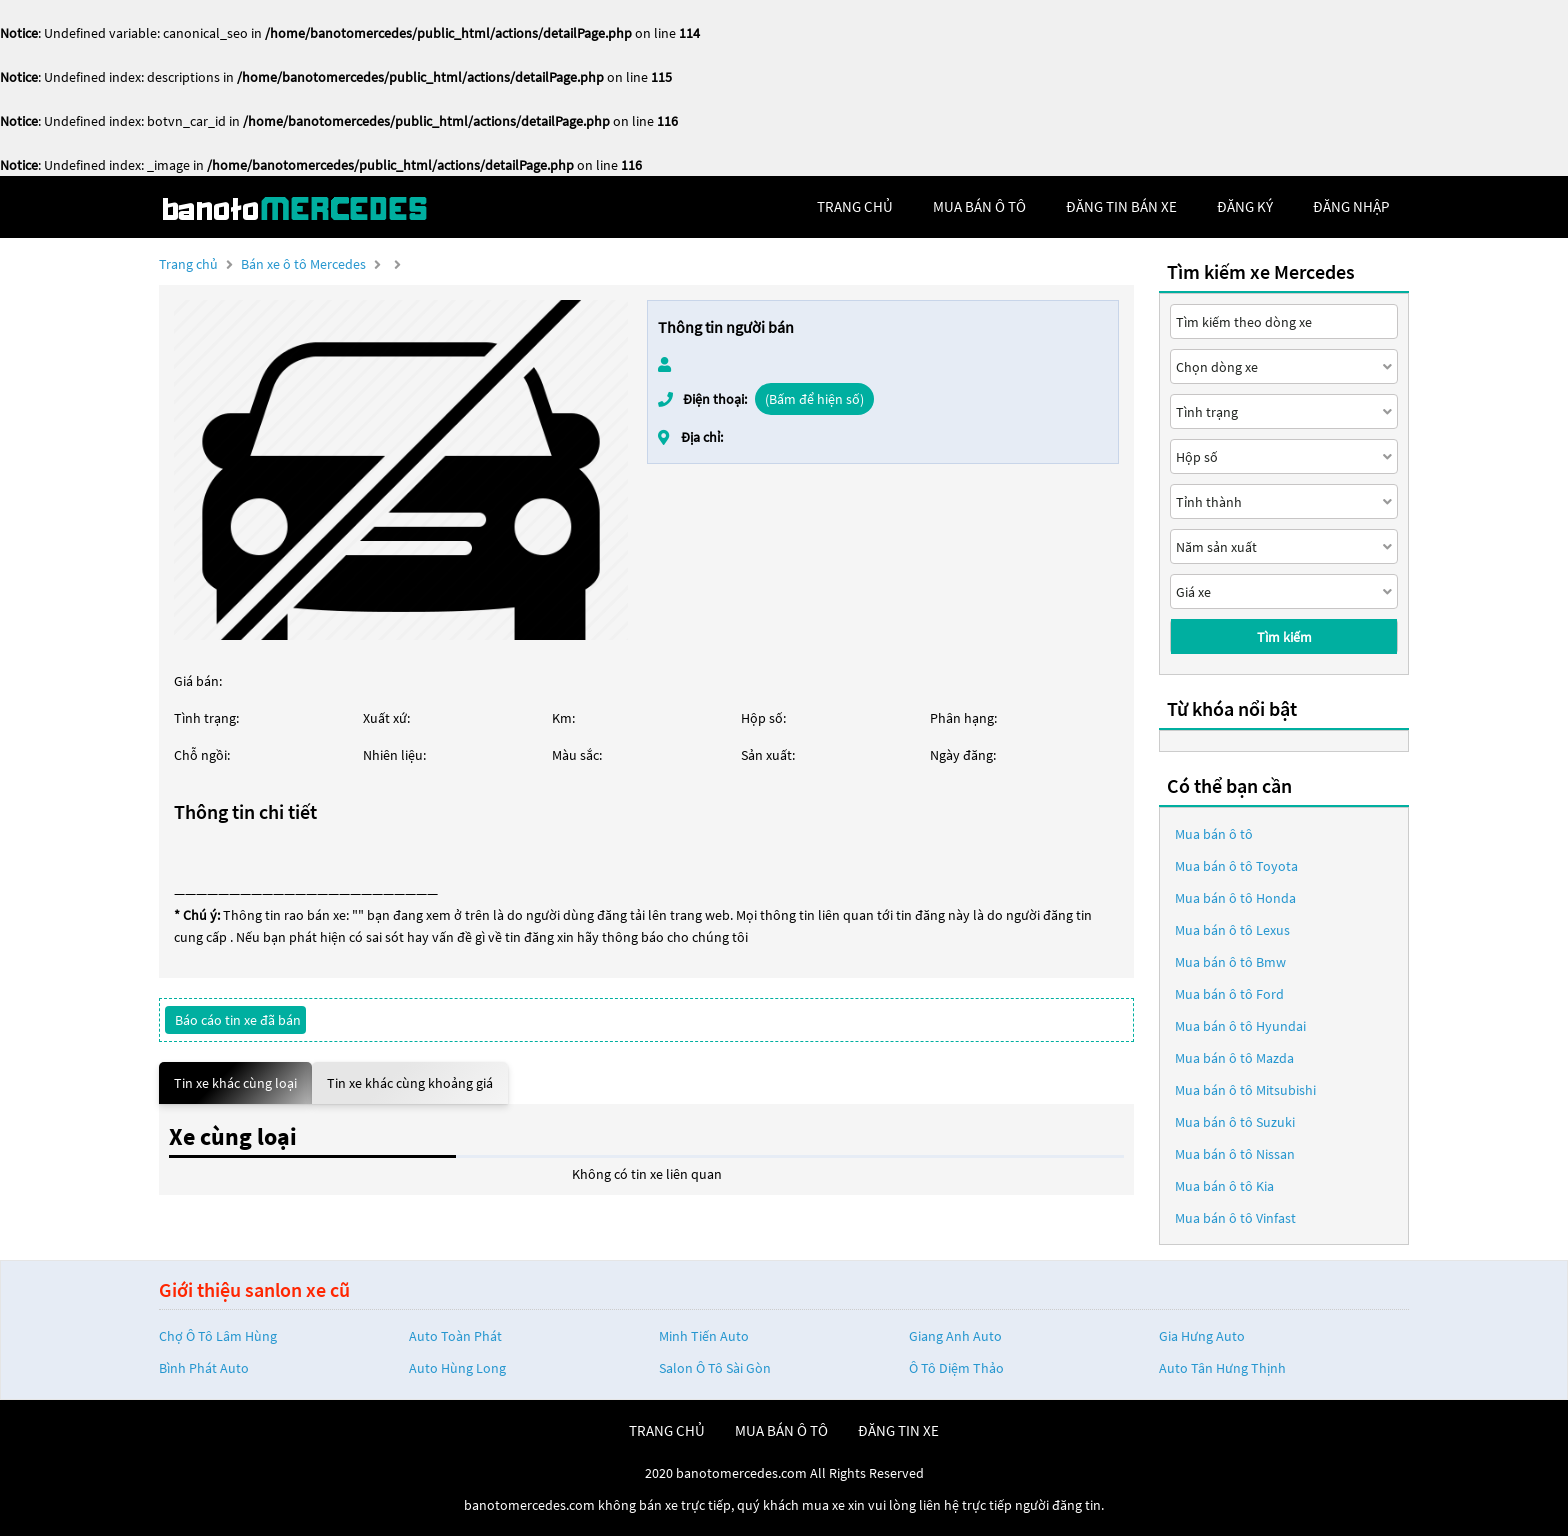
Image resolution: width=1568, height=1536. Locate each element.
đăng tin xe (898, 1430)
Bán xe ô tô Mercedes (303, 264)
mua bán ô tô (979, 206)
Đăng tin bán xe (1121, 206)
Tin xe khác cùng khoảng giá (410, 1083)
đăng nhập (1351, 206)
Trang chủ (188, 264)
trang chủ (855, 206)
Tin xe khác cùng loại (235, 1083)
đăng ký (1245, 206)
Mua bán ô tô (1214, 834)
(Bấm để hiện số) (814, 399)
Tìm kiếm (1284, 637)
